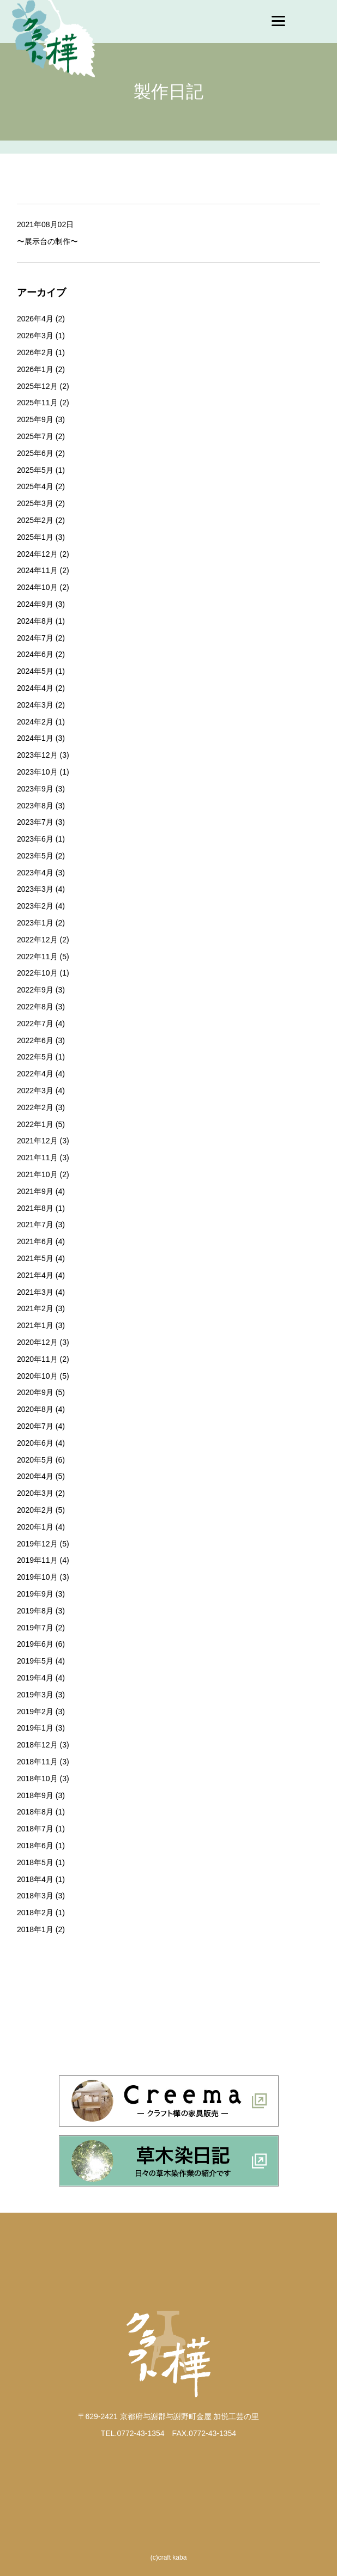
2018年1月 (35, 1929)
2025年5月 (35, 470)
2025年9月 (35, 419)
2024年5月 (35, 671)
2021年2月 (35, 1308)
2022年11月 (37, 956)
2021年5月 (35, 1258)
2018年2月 (35, 1912)
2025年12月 (37, 386)
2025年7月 (35, 436)
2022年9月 (35, 989)
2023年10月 (37, 772)
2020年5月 (35, 1460)
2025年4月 (35, 486)
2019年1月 (35, 1728)
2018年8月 (35, 1811)
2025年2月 (35, 520)
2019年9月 (35, 1594)
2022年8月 (35, 1006)
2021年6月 (35, 1241)
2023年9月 (35, 788)
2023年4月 (35, 872)
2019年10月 (37, 1577)
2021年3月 (35, 1292)
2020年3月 (35, 1493)
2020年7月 (35, 1426)
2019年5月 (35, 1661)
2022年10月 (37, 973)
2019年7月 (35, 1627)
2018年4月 (35, 1879)
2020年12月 (37, 1342)
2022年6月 (35, 1040)
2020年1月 (35, 1527)
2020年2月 (35, 1510)
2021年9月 (35, 1191)
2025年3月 (35, 503)
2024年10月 (37, 587)
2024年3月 (35, 705)
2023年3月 (35, 889)
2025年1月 (35, 537)
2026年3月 (35, 335)
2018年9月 (35, 1795)
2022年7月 (35, 1023)
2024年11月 (37, 570)
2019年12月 (37, 1543)
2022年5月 (35, 1056)
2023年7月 (35, 822)
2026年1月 (35, 369)
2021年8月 (35, 1208)
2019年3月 (35, 1694)
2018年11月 (37, 1761)
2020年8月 (35, 1409)
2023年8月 (35, 805)
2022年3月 (35, 1090)
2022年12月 (37, 939)
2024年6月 (35, 654)
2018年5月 (35, 1862)
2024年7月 (35, 638)
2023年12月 (37, 755)
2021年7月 (35, 1224)
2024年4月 (35, 688)
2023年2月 (35, 906)
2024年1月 (35, 738)
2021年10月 (37, 1174)
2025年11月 (37, 402)
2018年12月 (37, 1744)
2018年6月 (35, 1845)
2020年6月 (35, 1443)
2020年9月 (35, 1392)
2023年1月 (35, 922)
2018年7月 (35, 1828)
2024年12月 (37, 554)
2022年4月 (35, 1073)
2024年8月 (35, 621)
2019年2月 (35, 1711)
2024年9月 (35, 604)
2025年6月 (35, 453)
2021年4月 (35, 1275)
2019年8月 (35, 1610)
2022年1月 (35, 1124)
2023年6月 (35, 839)
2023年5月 (35, 855)
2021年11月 (37, 1157)
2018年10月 (37, 1778)
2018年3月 (35, 1895)
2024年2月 (35, 721)
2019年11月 (37, 1560)
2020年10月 (37, 1376)
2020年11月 (37, 1359)
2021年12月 (37, 1140)
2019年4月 (35, 1677)
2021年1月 (35, 1325)
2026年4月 (35, 318)
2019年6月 (35, 1644)
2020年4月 (35, 1476)
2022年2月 (35, 1107)
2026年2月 (35, 352)
